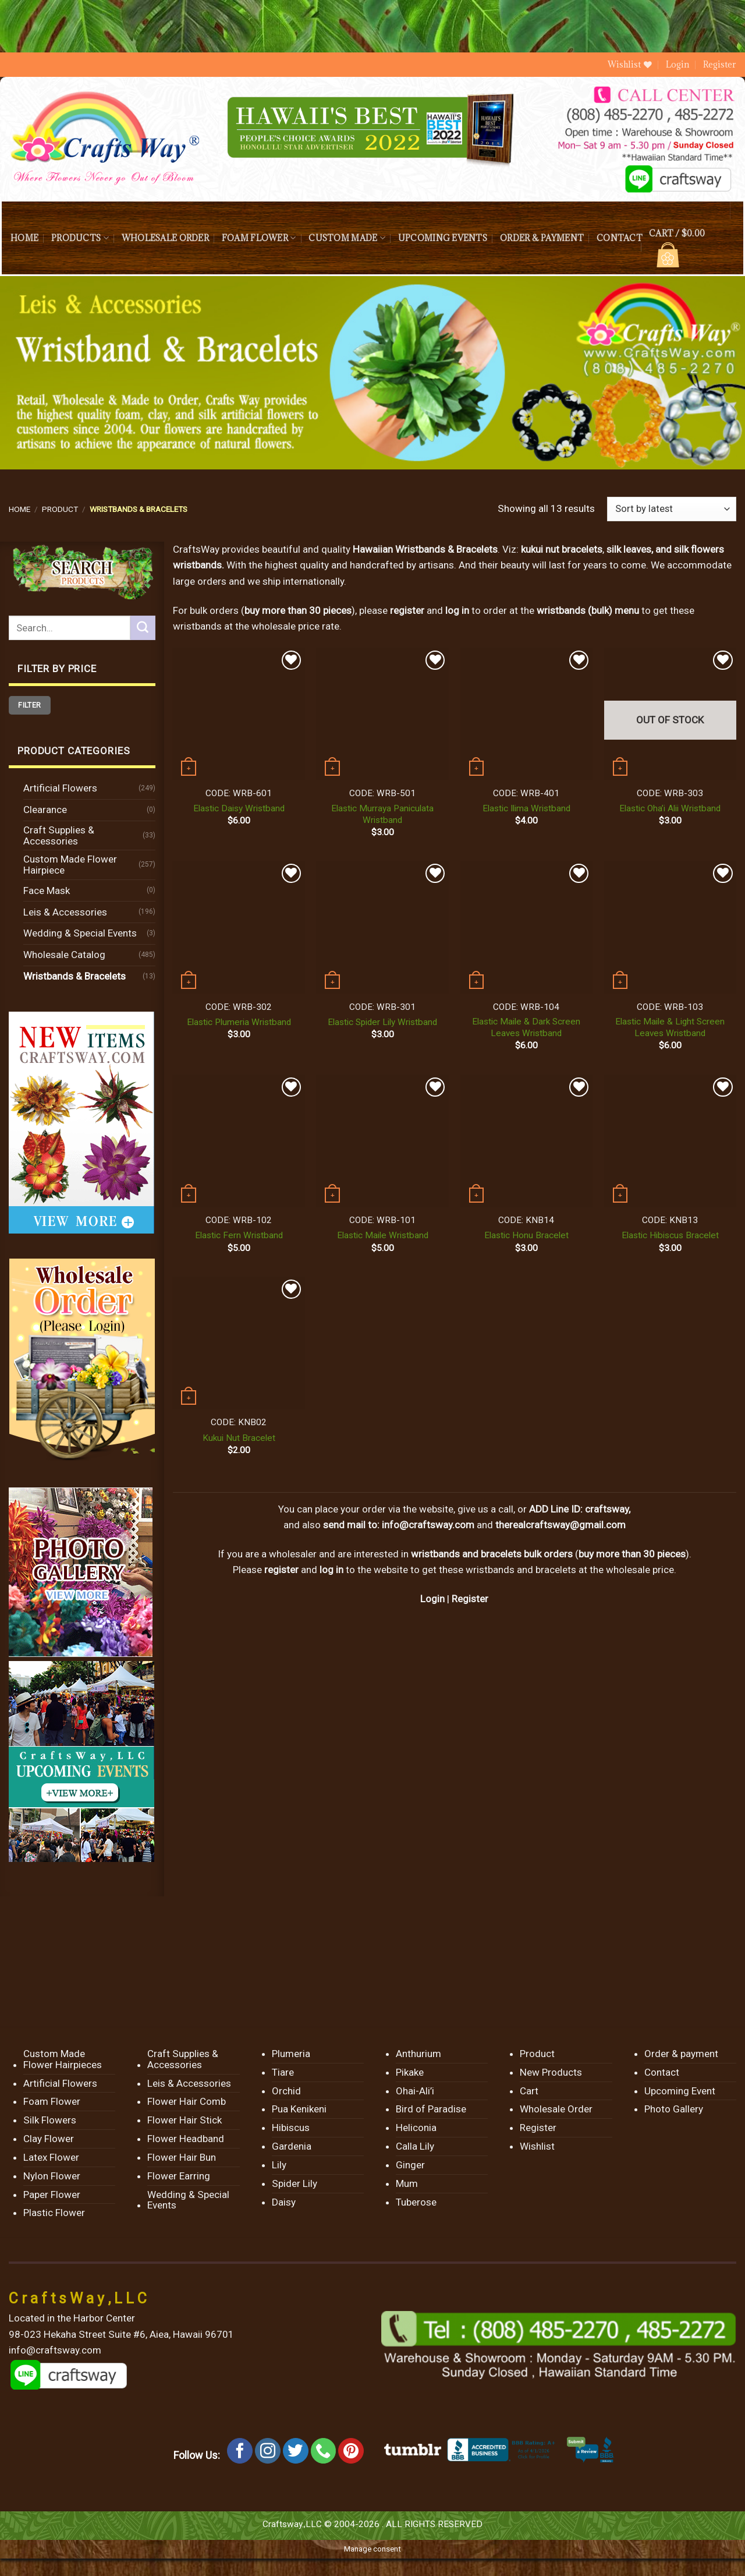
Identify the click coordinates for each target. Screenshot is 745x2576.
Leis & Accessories (65, 912)
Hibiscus (291, 2127)
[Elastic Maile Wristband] (382, 1141)
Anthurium (418, 2053)
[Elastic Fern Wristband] (238, 1141)
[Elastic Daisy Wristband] (238, 714)
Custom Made (346, 237)
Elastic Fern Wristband (239, 1235)
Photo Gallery (673, 2109)
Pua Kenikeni (299, 2109)
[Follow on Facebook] (240, 2451)
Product (60, 509)
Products (80, 237)
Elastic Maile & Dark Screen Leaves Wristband (526, 1027)
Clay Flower (48, 2138)
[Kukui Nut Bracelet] (238, 1343)
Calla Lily (415, 2146)
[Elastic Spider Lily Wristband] (382, 927)
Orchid (286, 2091)
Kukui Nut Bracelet (239, 1438)
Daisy (284, 2202)
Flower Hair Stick (184, 2120)
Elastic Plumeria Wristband (239, 1022)
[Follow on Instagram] (268, 2451)
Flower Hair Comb (186, 2101)
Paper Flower (51, 2194)
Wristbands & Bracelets (74, 976)
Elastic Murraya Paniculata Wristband (382, 814)
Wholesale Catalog (64, 954)
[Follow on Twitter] (295, 2451)
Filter (29, 705)
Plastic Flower (54, 2212)
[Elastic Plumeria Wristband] (238, 927)
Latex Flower (51, 2157)
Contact (620, 237)
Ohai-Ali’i (415, 2091)
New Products (551, 2072)
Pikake (410, 2072)
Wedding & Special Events (80, 933)
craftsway (607, 1509)
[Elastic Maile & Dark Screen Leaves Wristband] (526, 927)
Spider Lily (294, 2183)
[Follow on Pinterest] (351, 2451)
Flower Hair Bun (181, 2157)
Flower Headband (185, 2138)
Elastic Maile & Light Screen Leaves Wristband (670, 1027)
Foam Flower (259, 237)
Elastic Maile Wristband (382, 1235)
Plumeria (291, 2053)
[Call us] (323, 2451)
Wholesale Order (165, 237)
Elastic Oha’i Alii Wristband (670, 808)
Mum (407, 2183)
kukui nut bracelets (561, 549)
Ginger (410, 2165)
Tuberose (416, 2202)
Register (719, 64)
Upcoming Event (679, 2091)
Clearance (45, 809)
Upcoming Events (442, 237)
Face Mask (46, 890)
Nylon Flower (51, 2176)
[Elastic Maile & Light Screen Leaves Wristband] (670, 927)
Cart (529, 2091)
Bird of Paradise (431, 2109)
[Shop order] (671, 509)
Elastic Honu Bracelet (526, 1235)
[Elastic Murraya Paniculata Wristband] (382, 714)
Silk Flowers (49, 2120)
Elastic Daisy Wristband (239, 808)
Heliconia (416, 2127)
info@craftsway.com (428, 1525)
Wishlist (537, 2146)
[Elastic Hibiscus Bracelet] (670, 1141)
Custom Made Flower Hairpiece (70, 864)
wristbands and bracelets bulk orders (492, 1554)
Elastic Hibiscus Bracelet (670, 1235)
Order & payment (542, 237)
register (407, 610)
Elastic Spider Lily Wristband (382, 1022)
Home (24, 237)
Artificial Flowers (60, 788)
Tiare (283, 2072)
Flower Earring (178, 2176)
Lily (279, 2165)
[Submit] (142, 628)
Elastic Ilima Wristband (526, 808)
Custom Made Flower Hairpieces (62, 2059)
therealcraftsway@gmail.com (560, 1525)
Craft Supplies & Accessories (58, 835)
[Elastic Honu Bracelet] (526, 1141)
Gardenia (291, 2146)
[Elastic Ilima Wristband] (526, 714)
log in (331, 1569)
